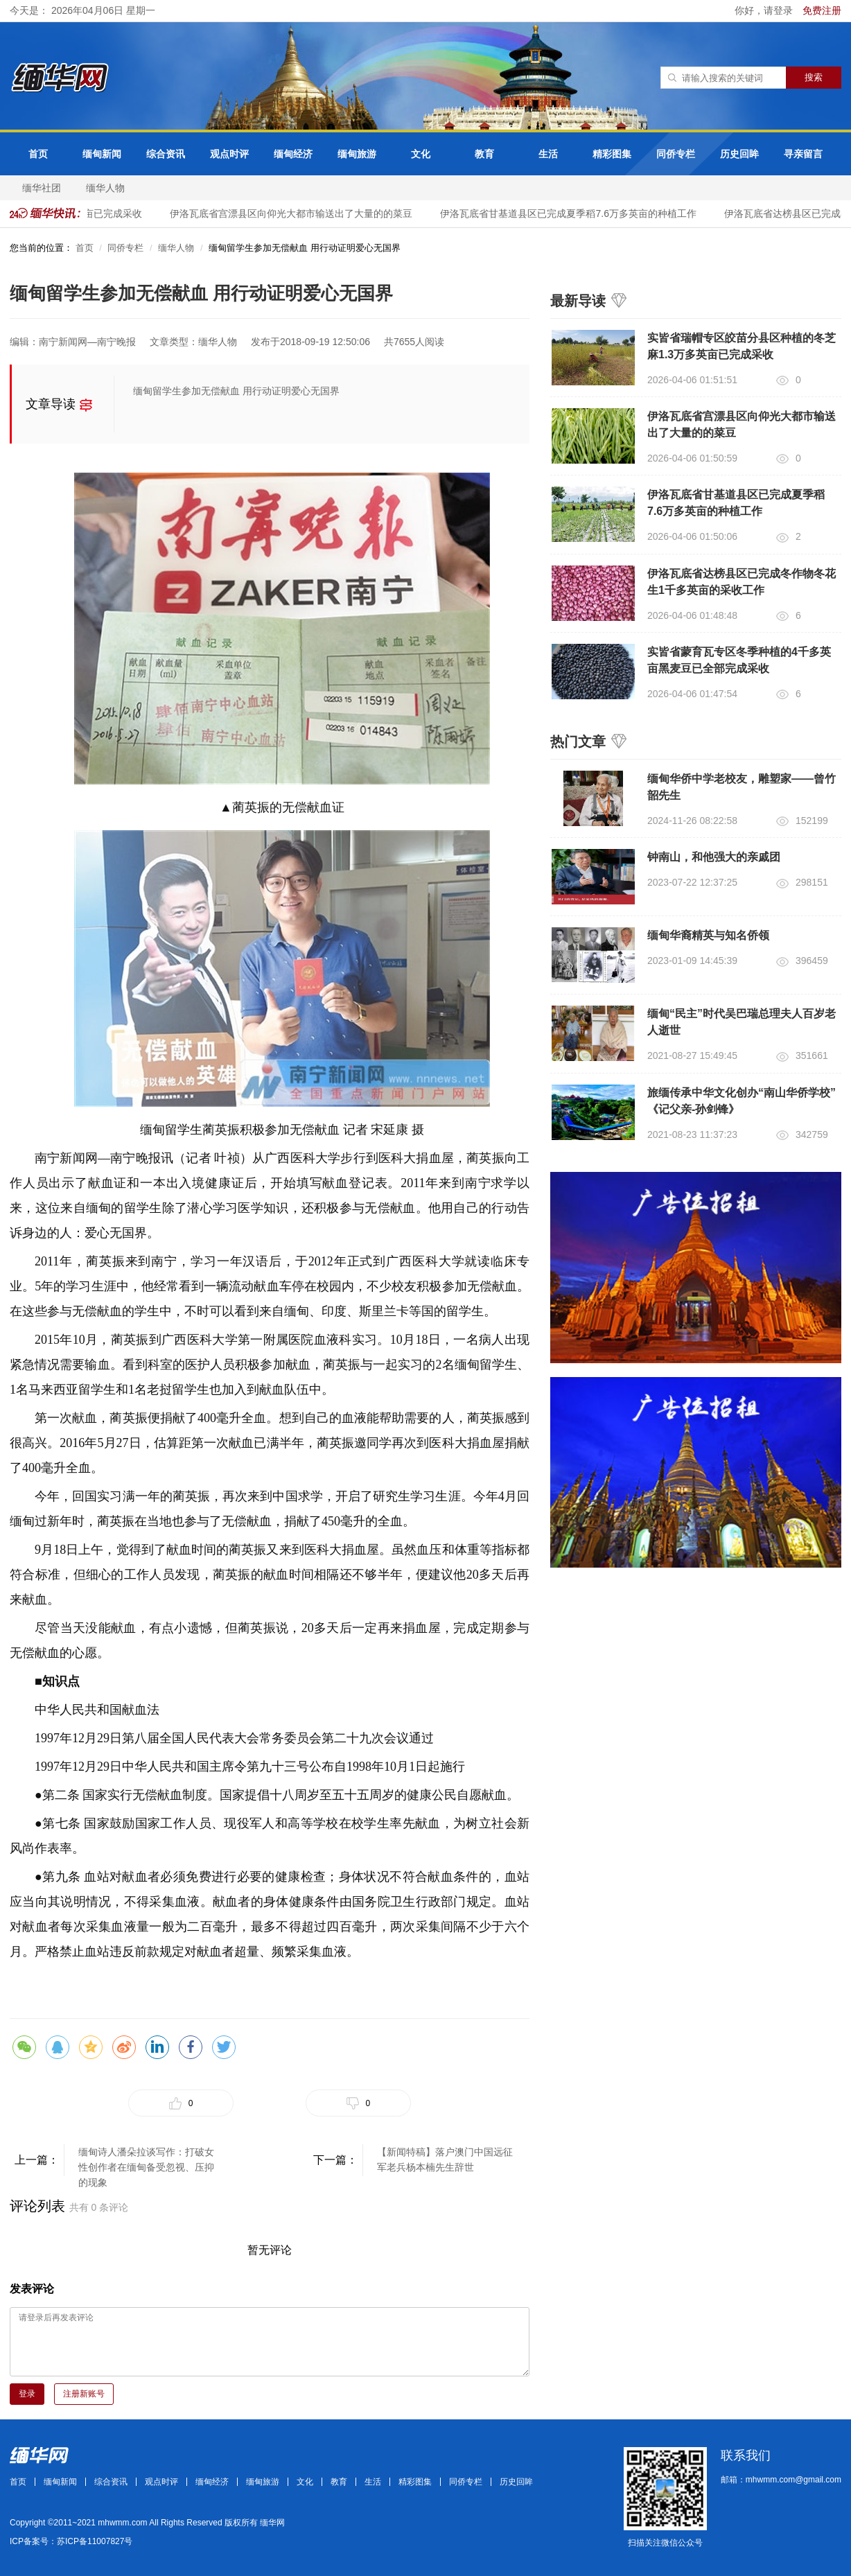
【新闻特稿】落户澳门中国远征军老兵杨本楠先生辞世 (445, 2159)
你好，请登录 (765, 10)
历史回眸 (739, 153)
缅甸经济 (293, 153)
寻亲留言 (803, 153)
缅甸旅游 (356, 153)
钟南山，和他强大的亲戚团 (713, 857)
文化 (420, 153)
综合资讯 (165, 153)
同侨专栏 (675, 153)
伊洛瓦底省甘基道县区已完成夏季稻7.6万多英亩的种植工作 (575, 213)
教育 (484, 153)
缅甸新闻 (101, 153)
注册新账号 (84, 2394)
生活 (548, 153)
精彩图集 (612, 153)
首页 (38, 153)
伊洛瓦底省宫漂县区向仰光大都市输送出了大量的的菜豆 (298, 213)
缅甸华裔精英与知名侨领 (708, 935)
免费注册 (821, 10)
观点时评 (229, 153)
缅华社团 (41, 187)
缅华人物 (105, 187)
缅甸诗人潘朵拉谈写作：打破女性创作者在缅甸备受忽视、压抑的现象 (146, 2161)
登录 (27, 2394)
